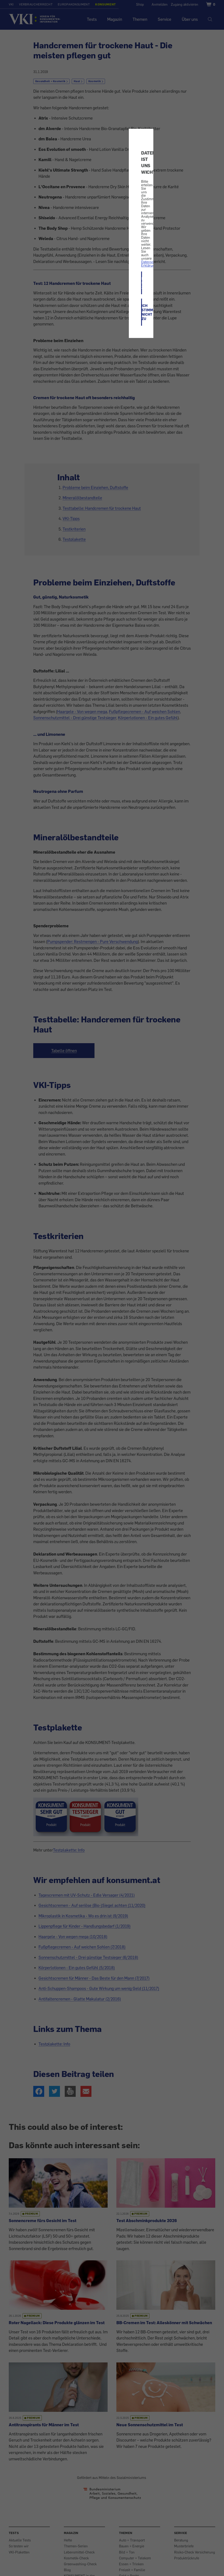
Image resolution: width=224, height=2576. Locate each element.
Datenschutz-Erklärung (151, 264)
